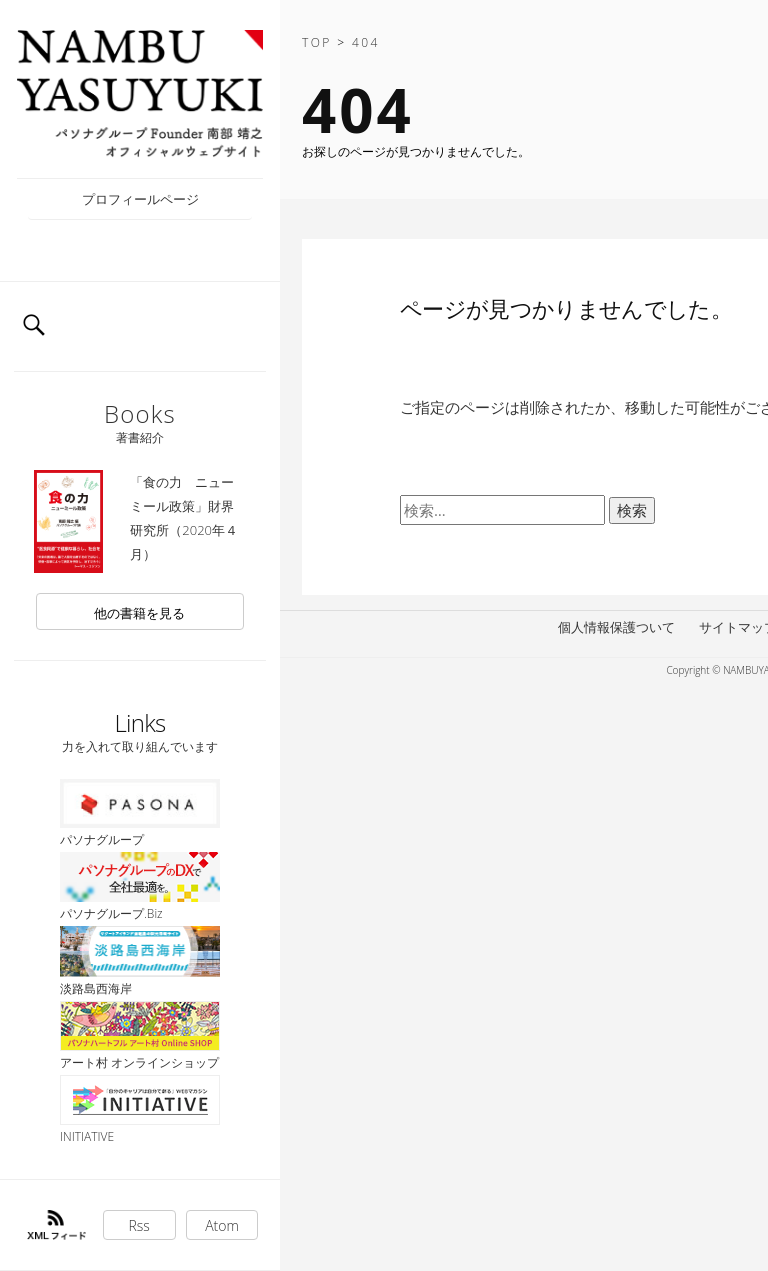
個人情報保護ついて (616, 627)
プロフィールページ (140, 199)
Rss (139, 1225)
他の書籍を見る (139, 613)
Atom (222, 1225)
